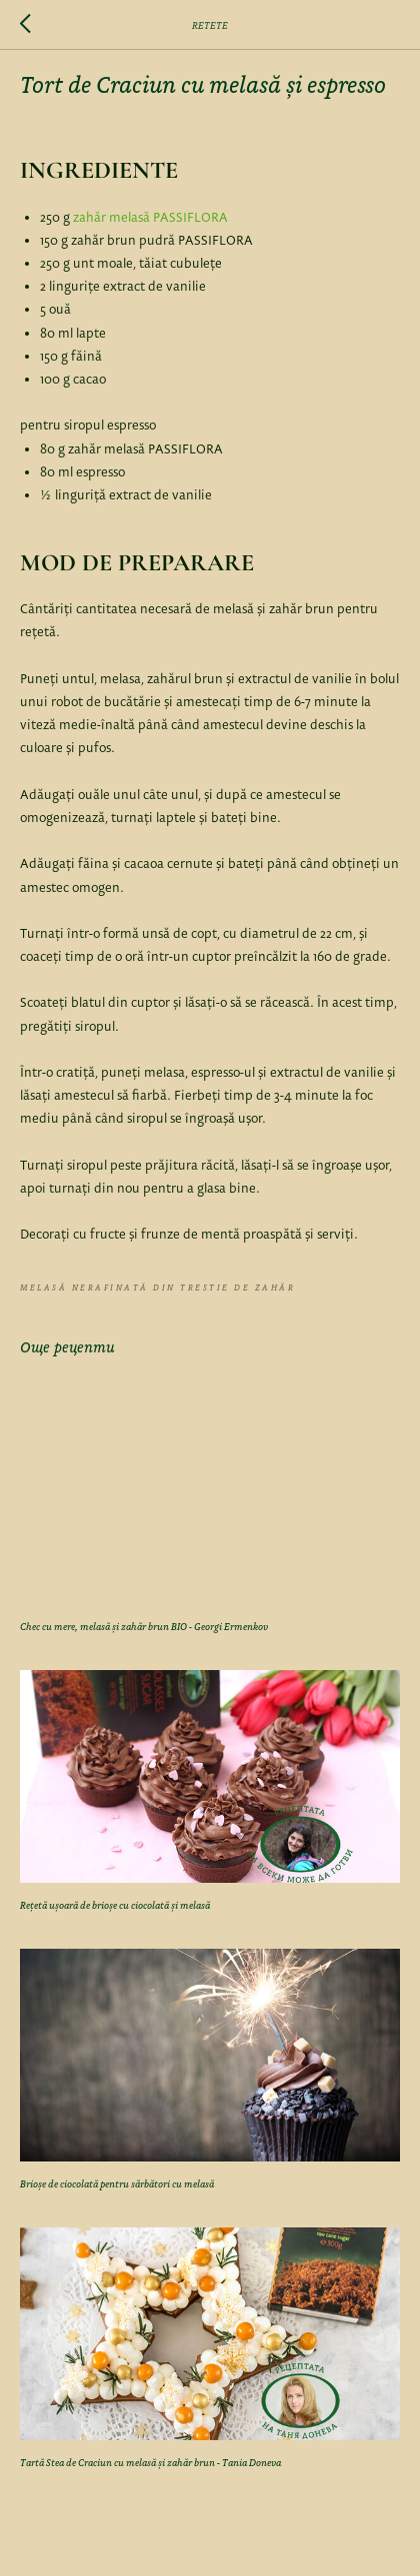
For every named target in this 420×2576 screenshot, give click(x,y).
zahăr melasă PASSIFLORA (150, 218)
